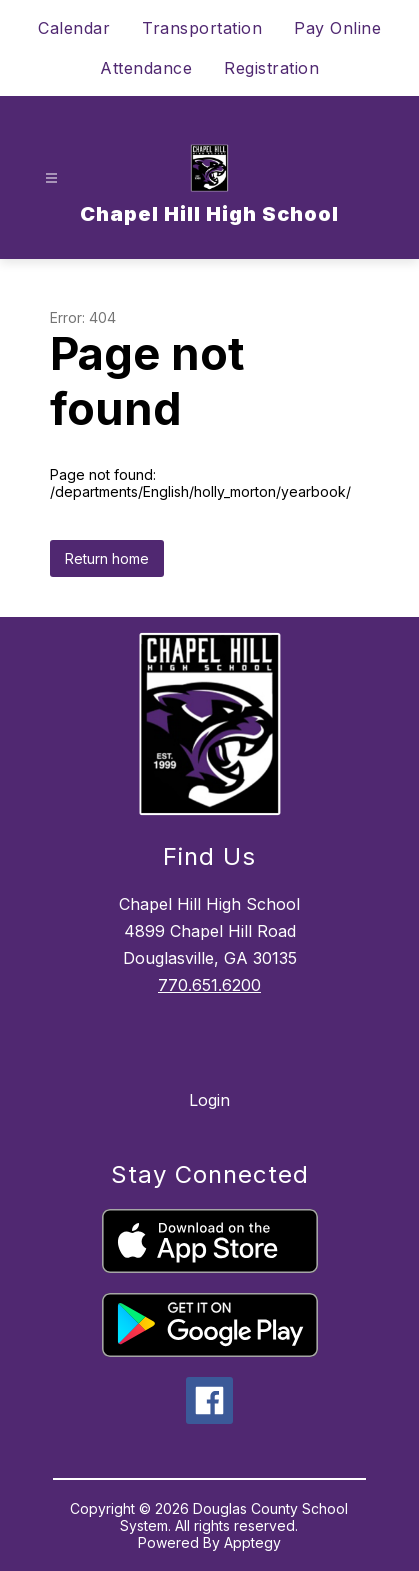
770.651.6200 (209, 985)
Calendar (74, 28)
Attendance (146, 68)
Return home (107, 558)
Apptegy (252, 1542)
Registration (271, 68)
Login (209, 1100)
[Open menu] (51, 178)
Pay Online (337, 28)
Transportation (202, 28)
